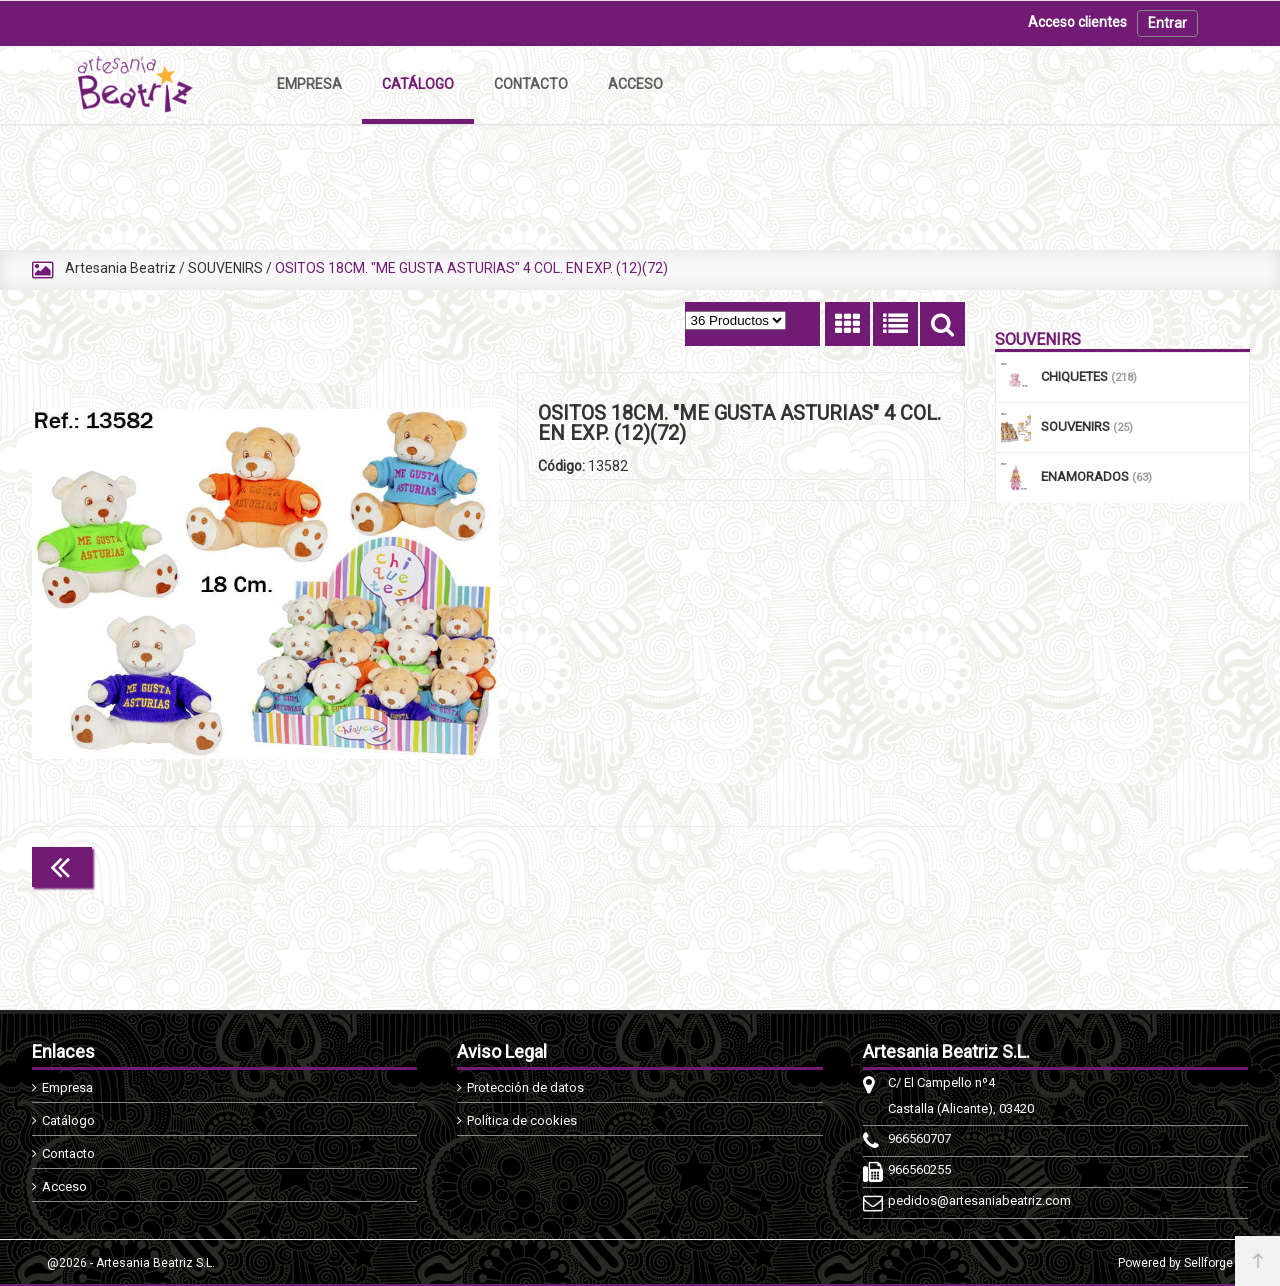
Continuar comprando (876, 865)
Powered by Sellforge (1175, 1263)
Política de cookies (522, 1120)
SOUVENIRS (225, 268)
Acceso (64, 1186)
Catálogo (68, 1120)
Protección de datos (525, 1087)
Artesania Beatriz (120, 268)
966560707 (919, 1138)
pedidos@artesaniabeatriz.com (979, 1200)
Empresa (67, 1087)
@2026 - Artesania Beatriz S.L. (131, 1263)
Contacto (68, 1153)
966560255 (919, 1169)
